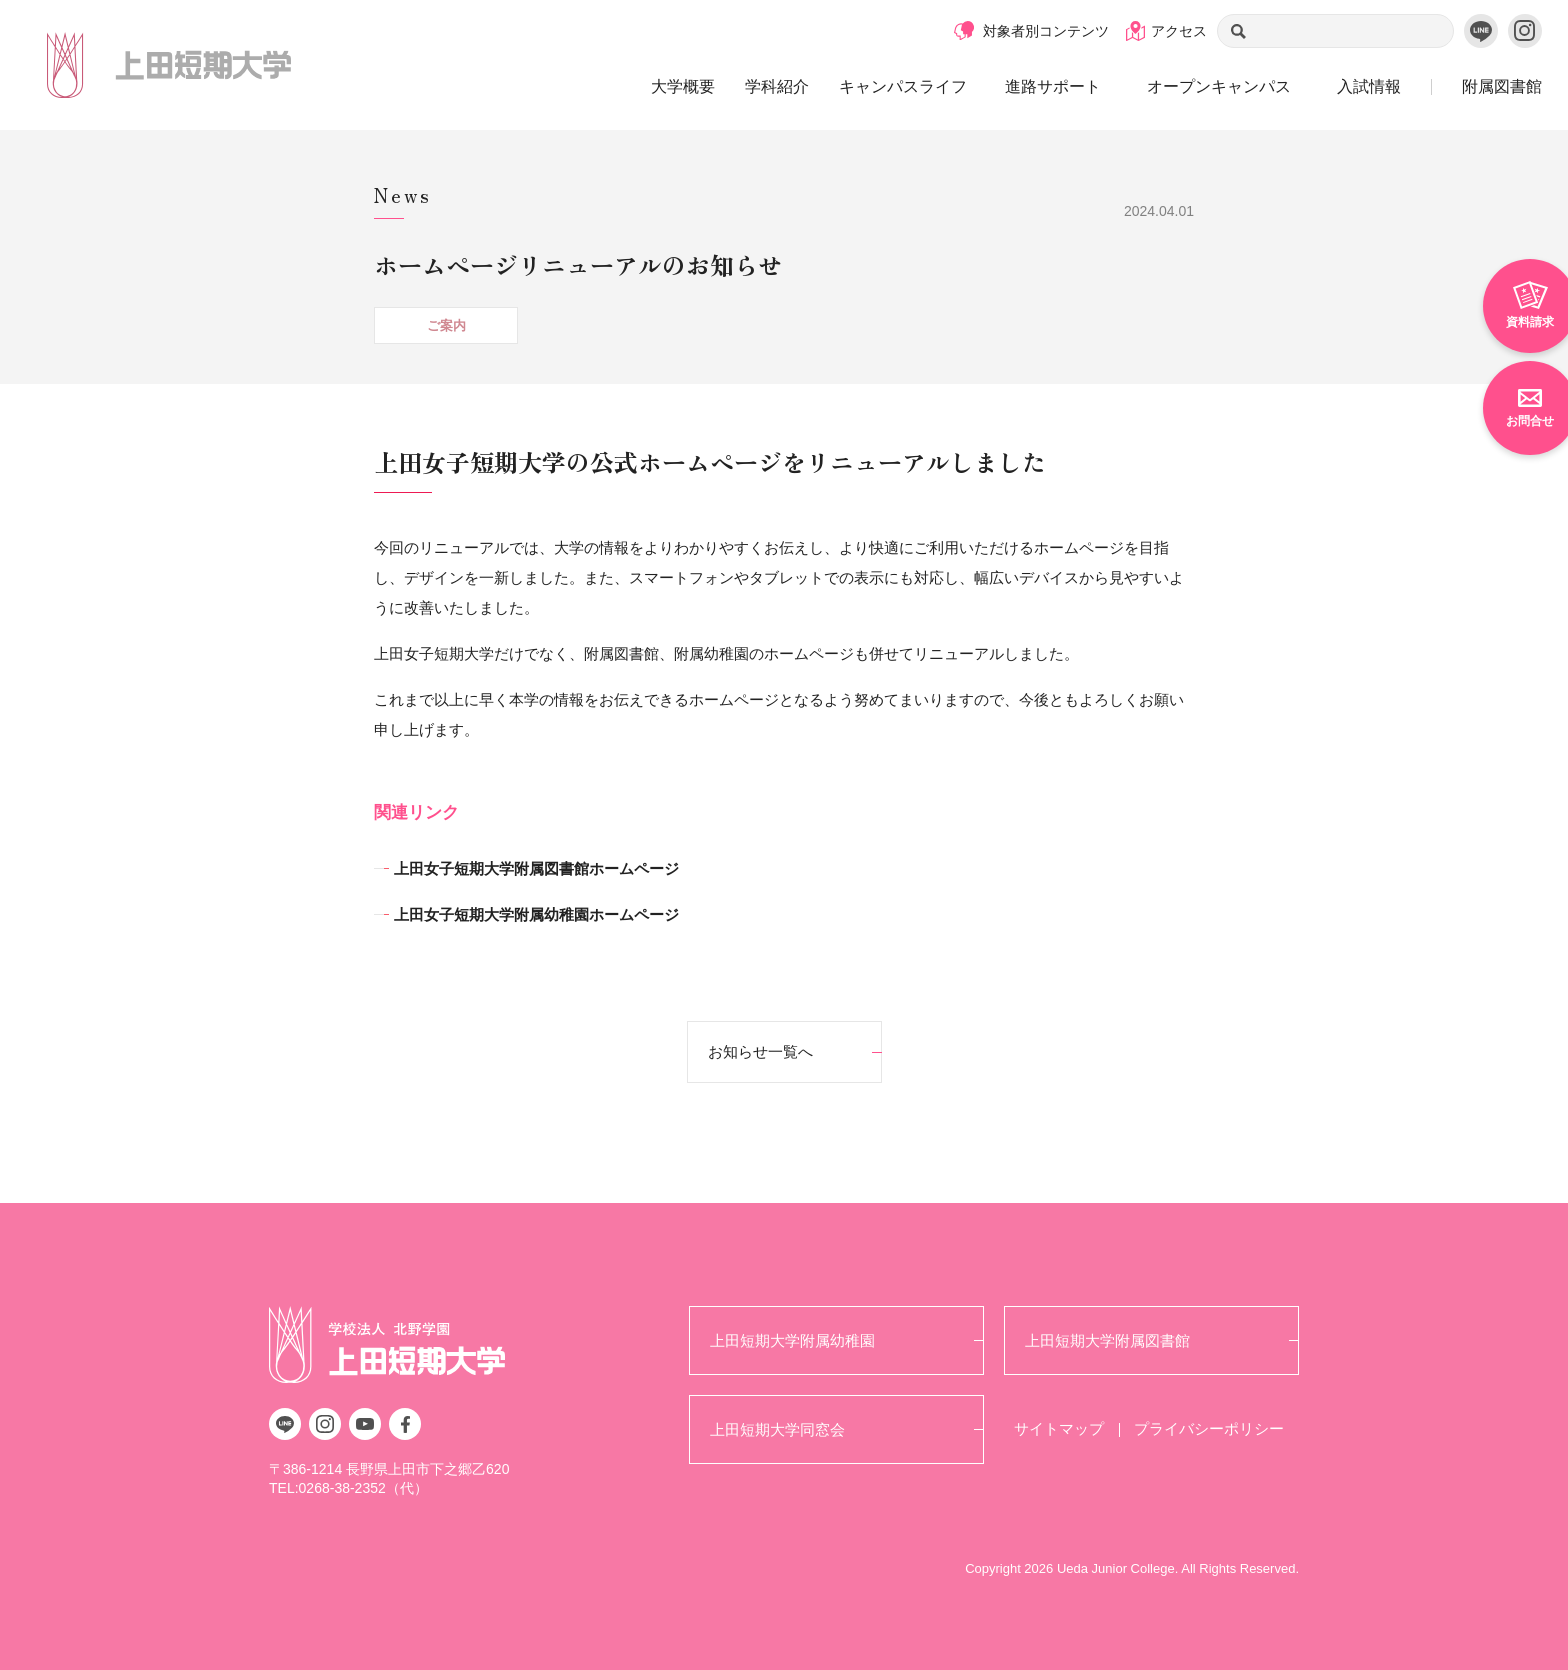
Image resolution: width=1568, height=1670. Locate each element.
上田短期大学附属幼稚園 (792, 1340)
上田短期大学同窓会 (777, 1429)
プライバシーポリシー (1209, 1428)
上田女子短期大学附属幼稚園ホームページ (536, 914)
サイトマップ (1059, 1428)
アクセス (1179, 31)
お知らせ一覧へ (760, 1051)
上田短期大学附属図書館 (1107, 1340)
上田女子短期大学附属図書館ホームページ (536, 868)
